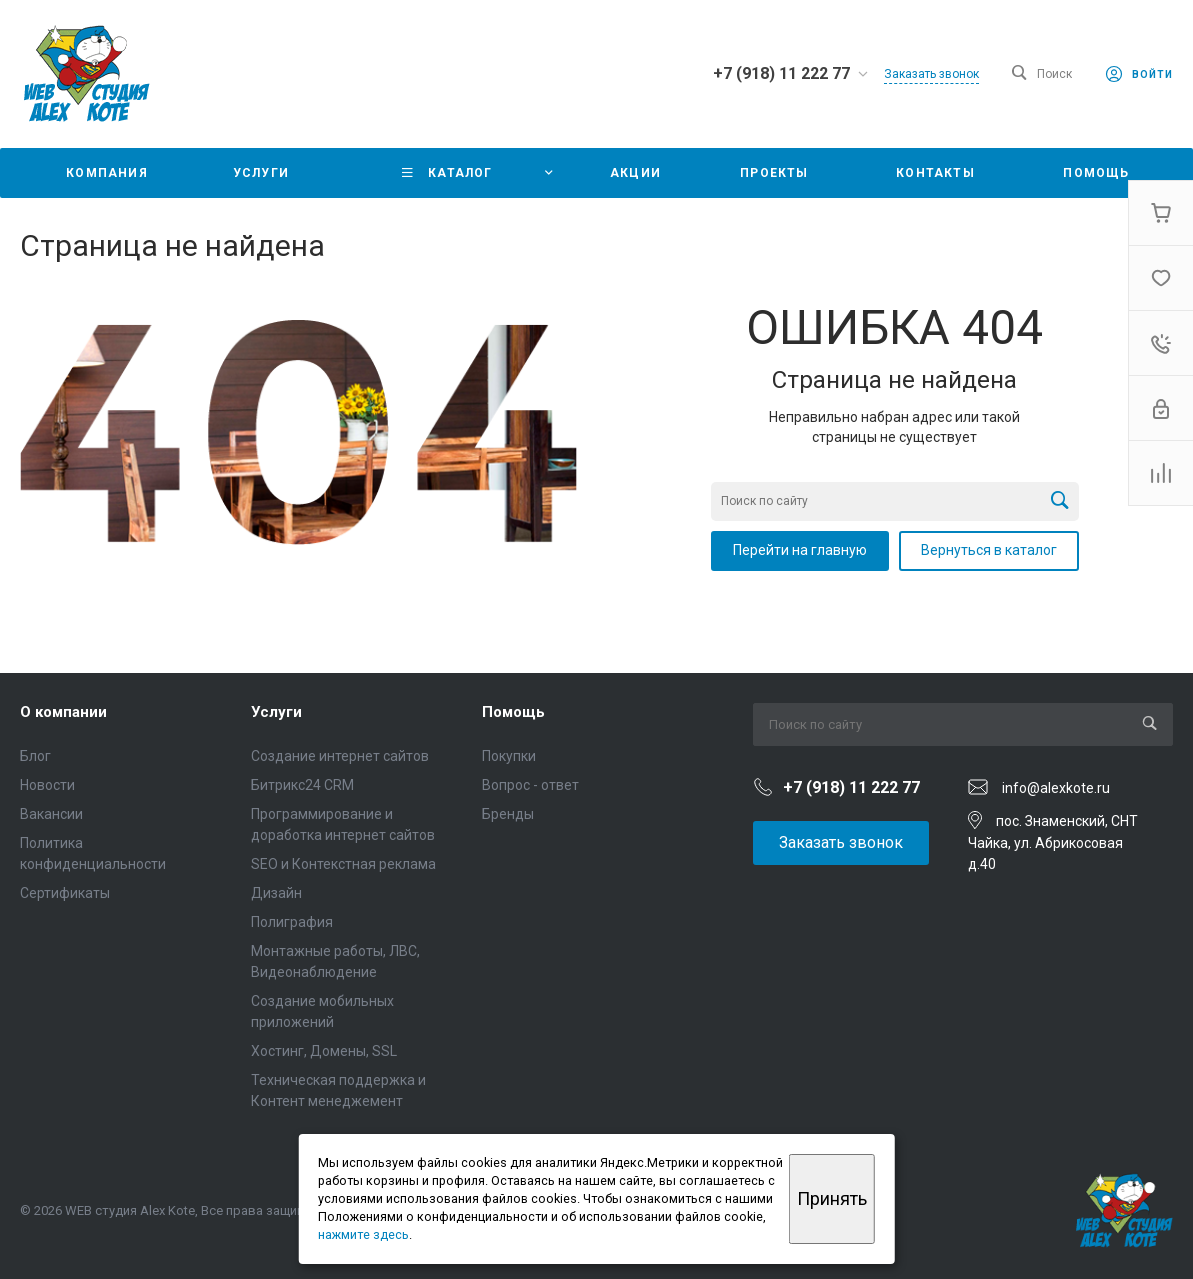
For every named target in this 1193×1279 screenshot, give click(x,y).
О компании (63, 712)
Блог (35, 756)
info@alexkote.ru (1056, 788)
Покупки (509, 756)
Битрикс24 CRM (302, 785)
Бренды (508, 814)
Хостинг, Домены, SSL (324, 1051)
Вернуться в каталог (989, 550)
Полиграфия (292, 922)
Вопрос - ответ (530, 785)
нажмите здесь (363, 1234)
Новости (47, 785)
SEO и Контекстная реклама (343, 864)
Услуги (276, 712)
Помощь (513, 712)
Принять (832, 1198)
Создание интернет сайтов (340, 756)
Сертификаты (65, 893)
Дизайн (276, 893)
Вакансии (51, 814)
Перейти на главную (800, 550)
